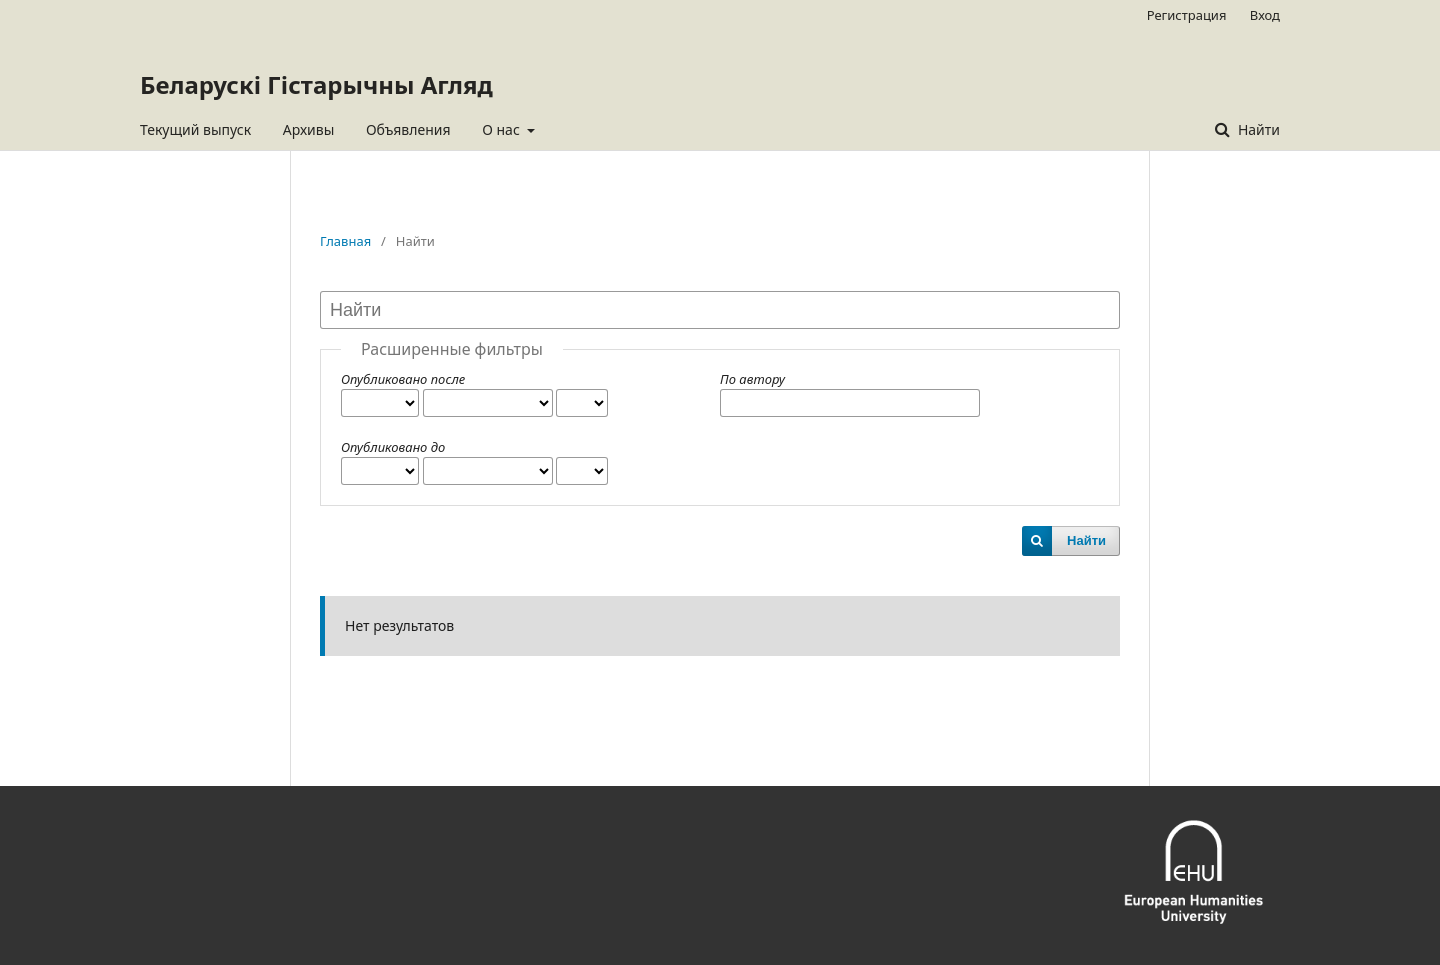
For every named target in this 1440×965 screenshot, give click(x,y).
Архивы (309, 129)
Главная (345, 241)
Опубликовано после (403, 379)
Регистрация (1187, 15)
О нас (502, 129)
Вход (1265, 15)
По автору (752, 379)
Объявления (408, 129)
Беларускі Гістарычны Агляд (316, 84)
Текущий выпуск (195, 129)
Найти (1257, 129)
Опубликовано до (393, 447)
